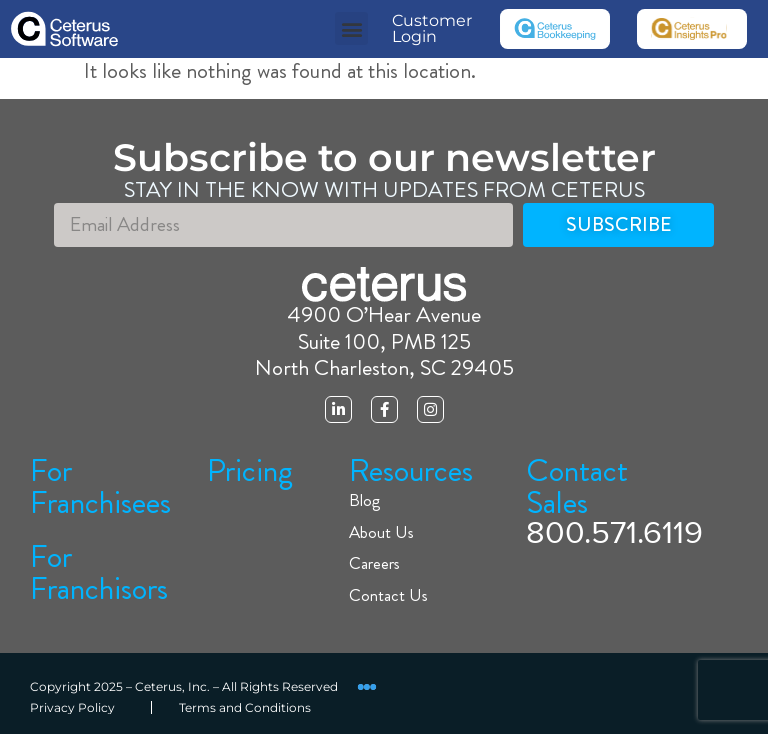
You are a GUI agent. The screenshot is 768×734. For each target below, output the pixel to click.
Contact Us (388, 595)
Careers (374, 563)
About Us (381, 532)
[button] (351, 28)
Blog (364, 500)
